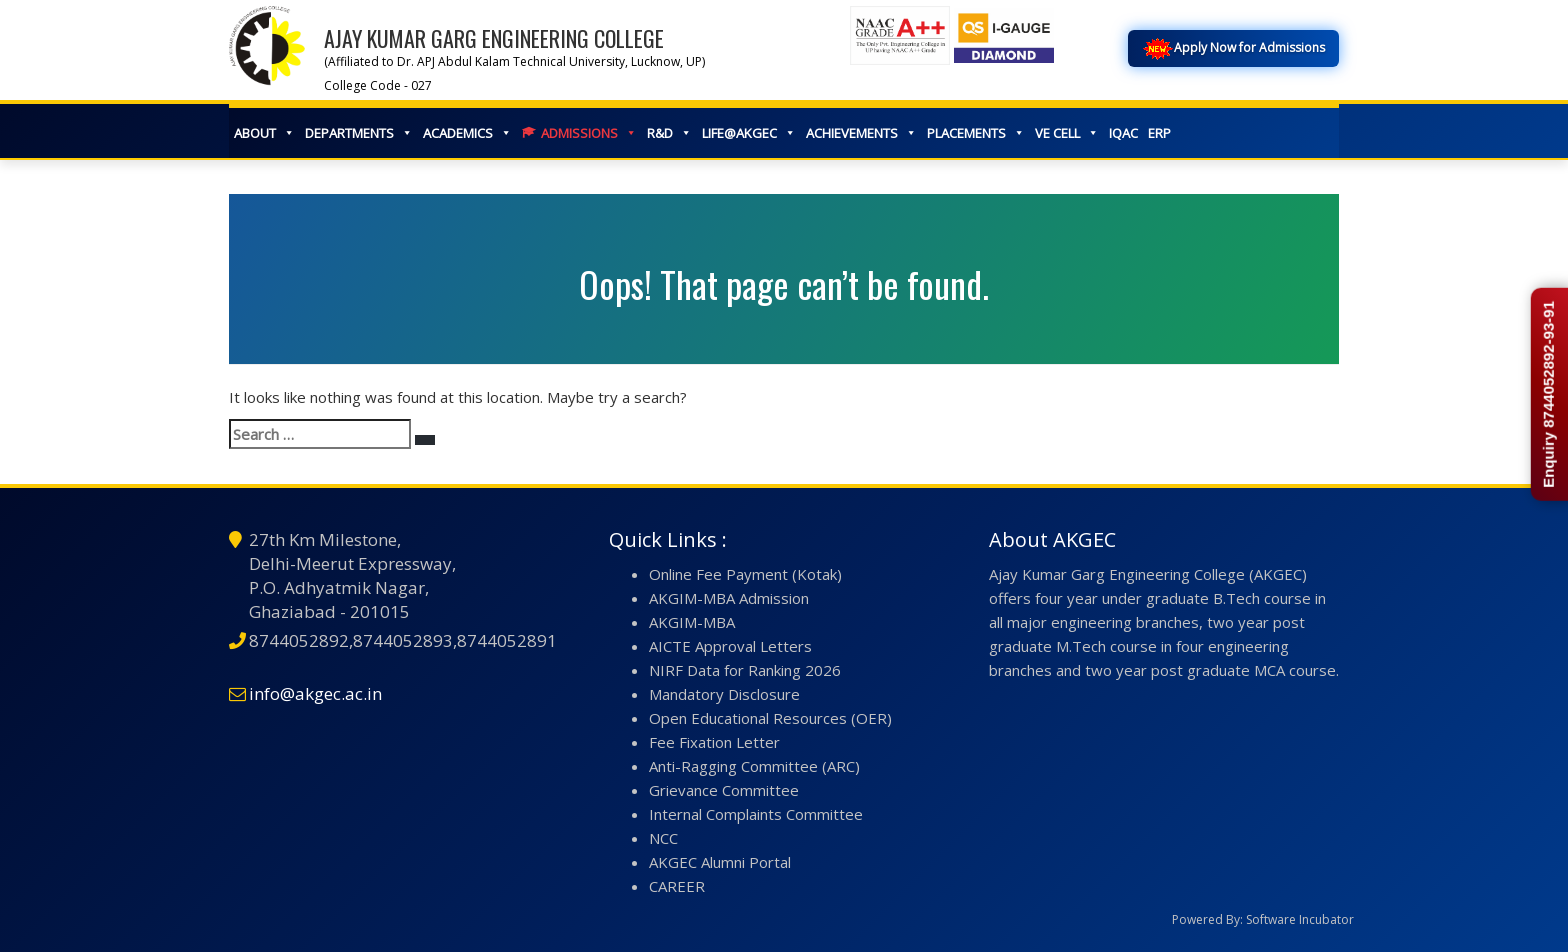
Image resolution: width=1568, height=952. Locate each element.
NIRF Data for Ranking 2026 (745, 670)
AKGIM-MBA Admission (729, 598)
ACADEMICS (467, 133)
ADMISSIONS (589, 133)
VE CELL (1067, 133)
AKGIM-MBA (692, 622)
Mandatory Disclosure (724, 694)
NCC (663, 838)
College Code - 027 (378, 85)
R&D (669, 133)
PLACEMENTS (976, 133)
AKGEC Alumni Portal (720, 862)
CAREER (677, 886)
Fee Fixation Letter (714, 742)
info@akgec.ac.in (315, 693)
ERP (1159, 133)
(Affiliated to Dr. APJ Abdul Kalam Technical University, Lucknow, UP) (514, 61)
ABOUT (264, 133)
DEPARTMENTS (359, 133)
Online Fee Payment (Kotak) (745, 574)
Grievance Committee (724, 790)
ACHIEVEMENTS (861, 133)
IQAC (1123, 133)
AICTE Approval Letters (730, 646)
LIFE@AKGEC (749, 133)
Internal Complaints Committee (756, 814)
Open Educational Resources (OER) (770, 718)
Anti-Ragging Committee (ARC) (754, 766)
